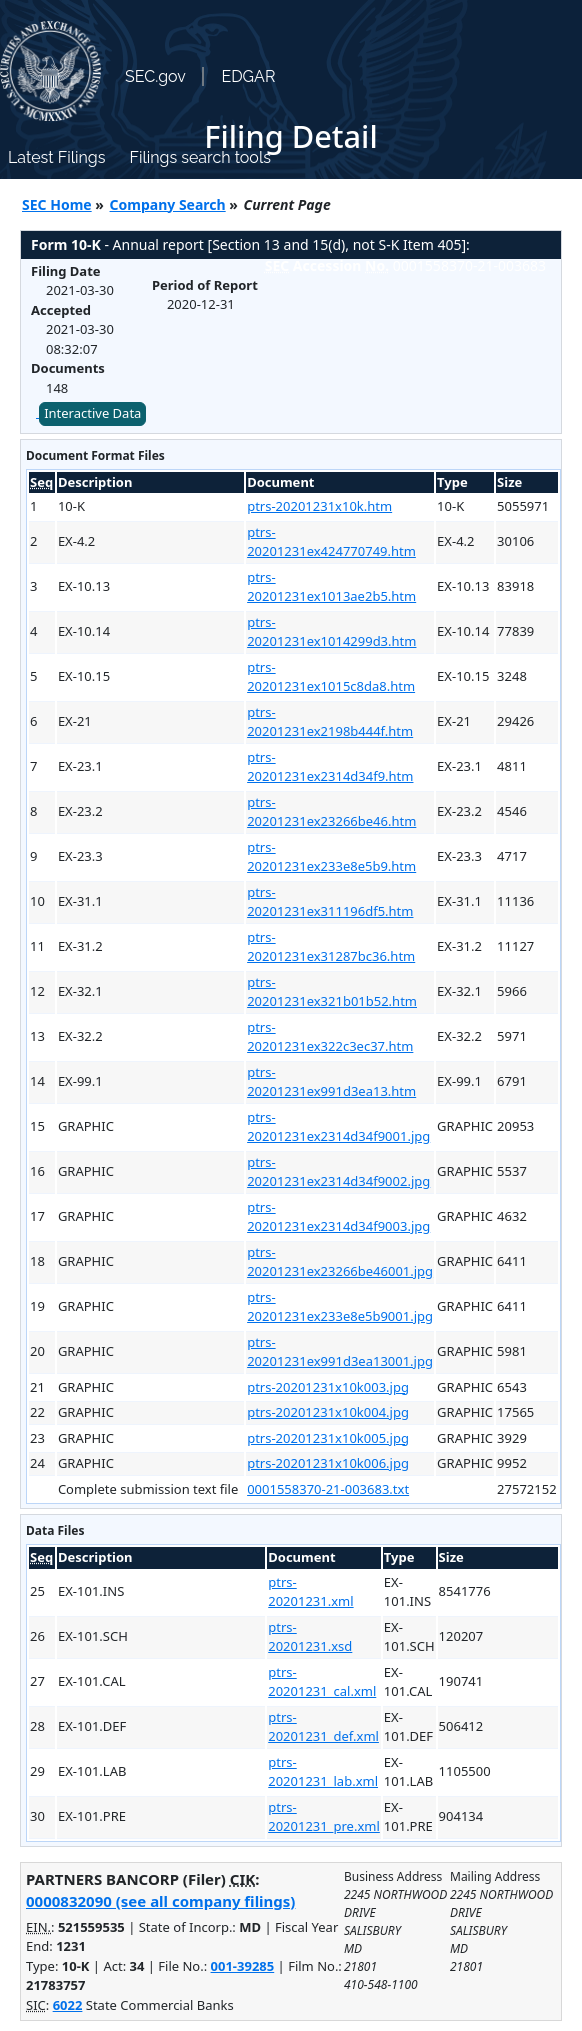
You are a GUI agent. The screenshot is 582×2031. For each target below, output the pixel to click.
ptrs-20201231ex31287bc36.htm (331, 947)
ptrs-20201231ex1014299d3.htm (331, 632)
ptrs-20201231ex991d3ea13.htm (331, 1082)
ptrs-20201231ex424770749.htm (331, 542)
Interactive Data (92, 413)
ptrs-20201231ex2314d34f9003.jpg (338, 1217)
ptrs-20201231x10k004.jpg (328, 1412)
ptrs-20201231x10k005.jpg (328, 1438)
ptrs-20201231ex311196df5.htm (330, 902)
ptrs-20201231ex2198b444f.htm (330, 722)
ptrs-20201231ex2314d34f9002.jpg (338, 1172)
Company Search (168, 204)
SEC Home (57, 204)
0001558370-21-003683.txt (328, 1489)
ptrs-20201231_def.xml (323, 1727)
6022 (68, 2005)
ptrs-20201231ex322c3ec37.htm (330, 1037)
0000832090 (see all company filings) (160, 1901)
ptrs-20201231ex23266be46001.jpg (340, 1262)
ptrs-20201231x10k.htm (319, 506)
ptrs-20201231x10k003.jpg (328, 1387)
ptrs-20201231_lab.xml (323, 1772)
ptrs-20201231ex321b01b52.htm (332, 992)
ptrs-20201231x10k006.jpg (328, 1463)
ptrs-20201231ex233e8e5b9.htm (331, 857)
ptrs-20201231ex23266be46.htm (331, 812)
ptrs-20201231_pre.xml (324, 1817)
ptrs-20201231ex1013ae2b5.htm (331, 587)
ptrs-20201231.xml (310, 1592)
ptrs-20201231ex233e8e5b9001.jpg (340, 1307)
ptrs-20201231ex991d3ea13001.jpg (340, 1352)
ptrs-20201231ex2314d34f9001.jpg (338, 1127)
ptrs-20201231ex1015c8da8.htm (331, 677)
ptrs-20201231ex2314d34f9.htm (330, 767)
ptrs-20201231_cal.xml (322, 1682)
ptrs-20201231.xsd (310, 1637)
